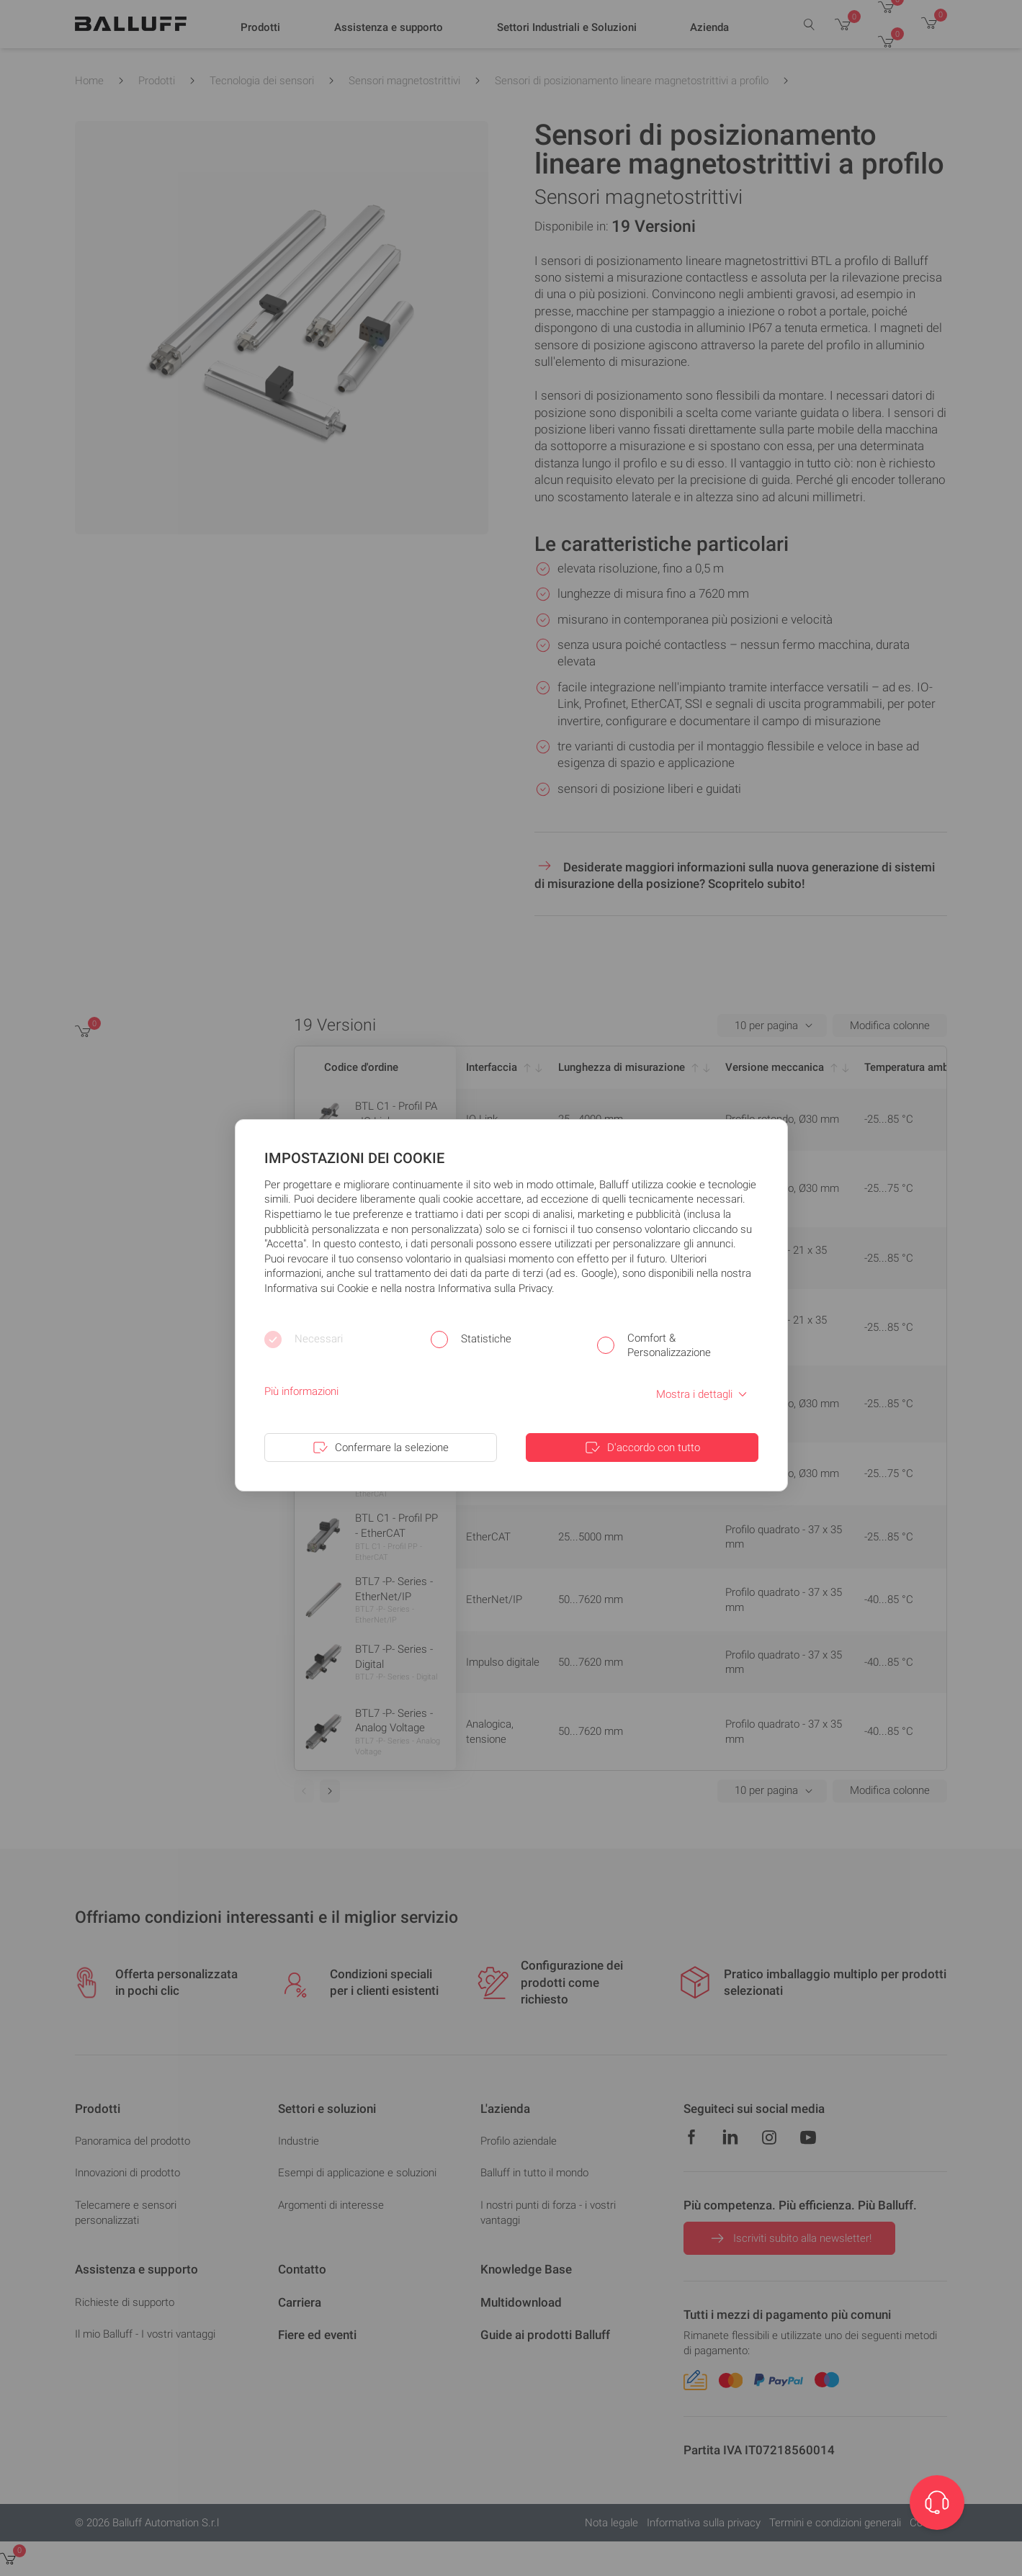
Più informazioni (301, 1391)
